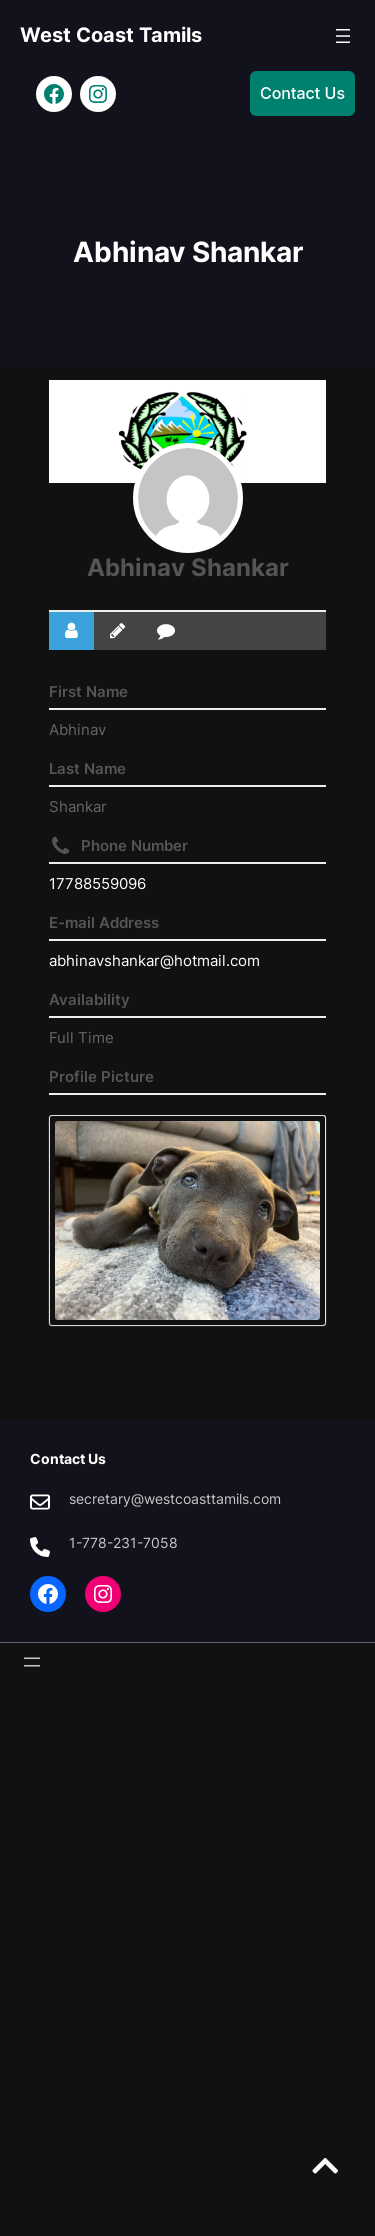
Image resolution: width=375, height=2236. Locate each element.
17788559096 (97, 883)
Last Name (87, 768)
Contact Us (302, 93)
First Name (88, 691)
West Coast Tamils (111, 35)
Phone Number (134, 845)
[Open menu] (343, 36)
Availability (89, 999)
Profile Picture (101, 1076)
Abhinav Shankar (188, 567)
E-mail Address (104, 922)
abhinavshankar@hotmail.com (154, 960)
